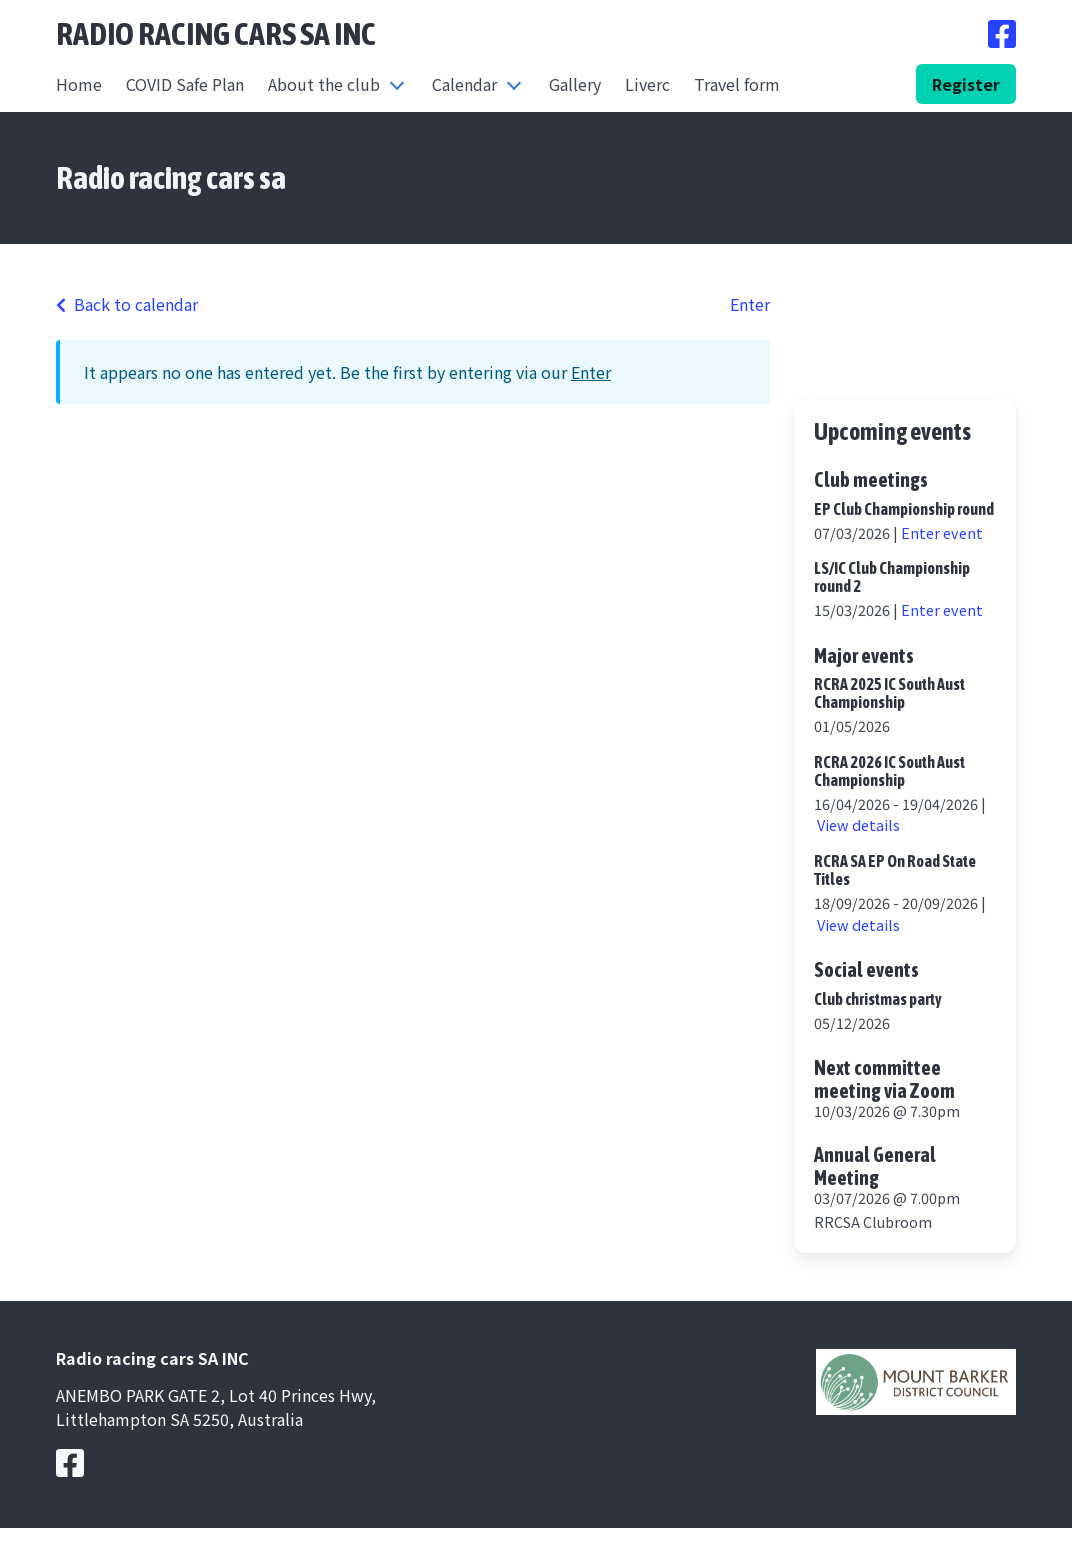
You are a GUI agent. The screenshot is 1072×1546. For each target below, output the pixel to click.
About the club (324, 84)
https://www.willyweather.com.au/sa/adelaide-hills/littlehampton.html (905, 364)
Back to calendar (127, 304)
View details (858, 824)
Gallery (575, 84)
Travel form (737, 84)
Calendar (464, 84)
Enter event (942, 532)
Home (79, 84)
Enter (750, 304)
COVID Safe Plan (185, 84)
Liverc (647, 84)
